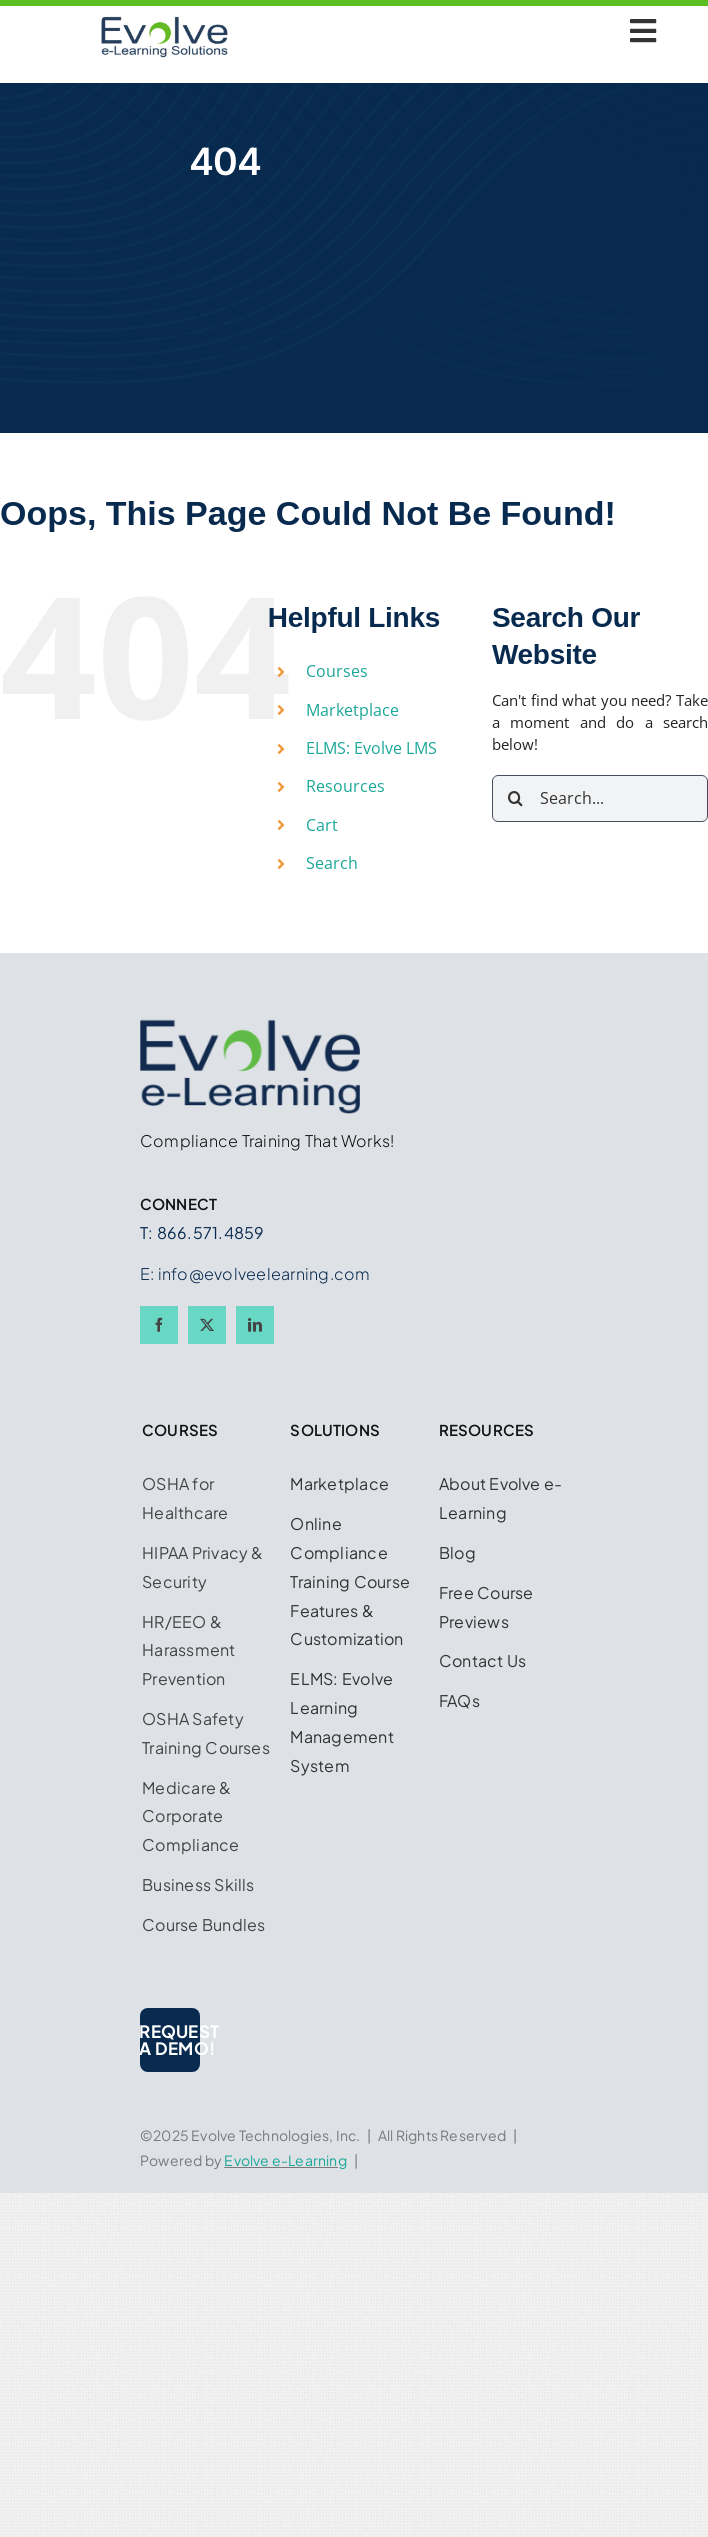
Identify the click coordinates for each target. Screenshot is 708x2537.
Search (332, 863)
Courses (337, 671)
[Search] (515, 798)
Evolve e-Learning (285, 2160)
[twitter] (207, 1325)
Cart (322, 825)
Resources (345, 786)
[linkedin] (255, 1325)
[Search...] (600, 798)
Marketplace (352, 710)
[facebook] (159, 1325)
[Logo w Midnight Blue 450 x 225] (164, 23)
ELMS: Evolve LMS (371, 748)
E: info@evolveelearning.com (255, 1273)
